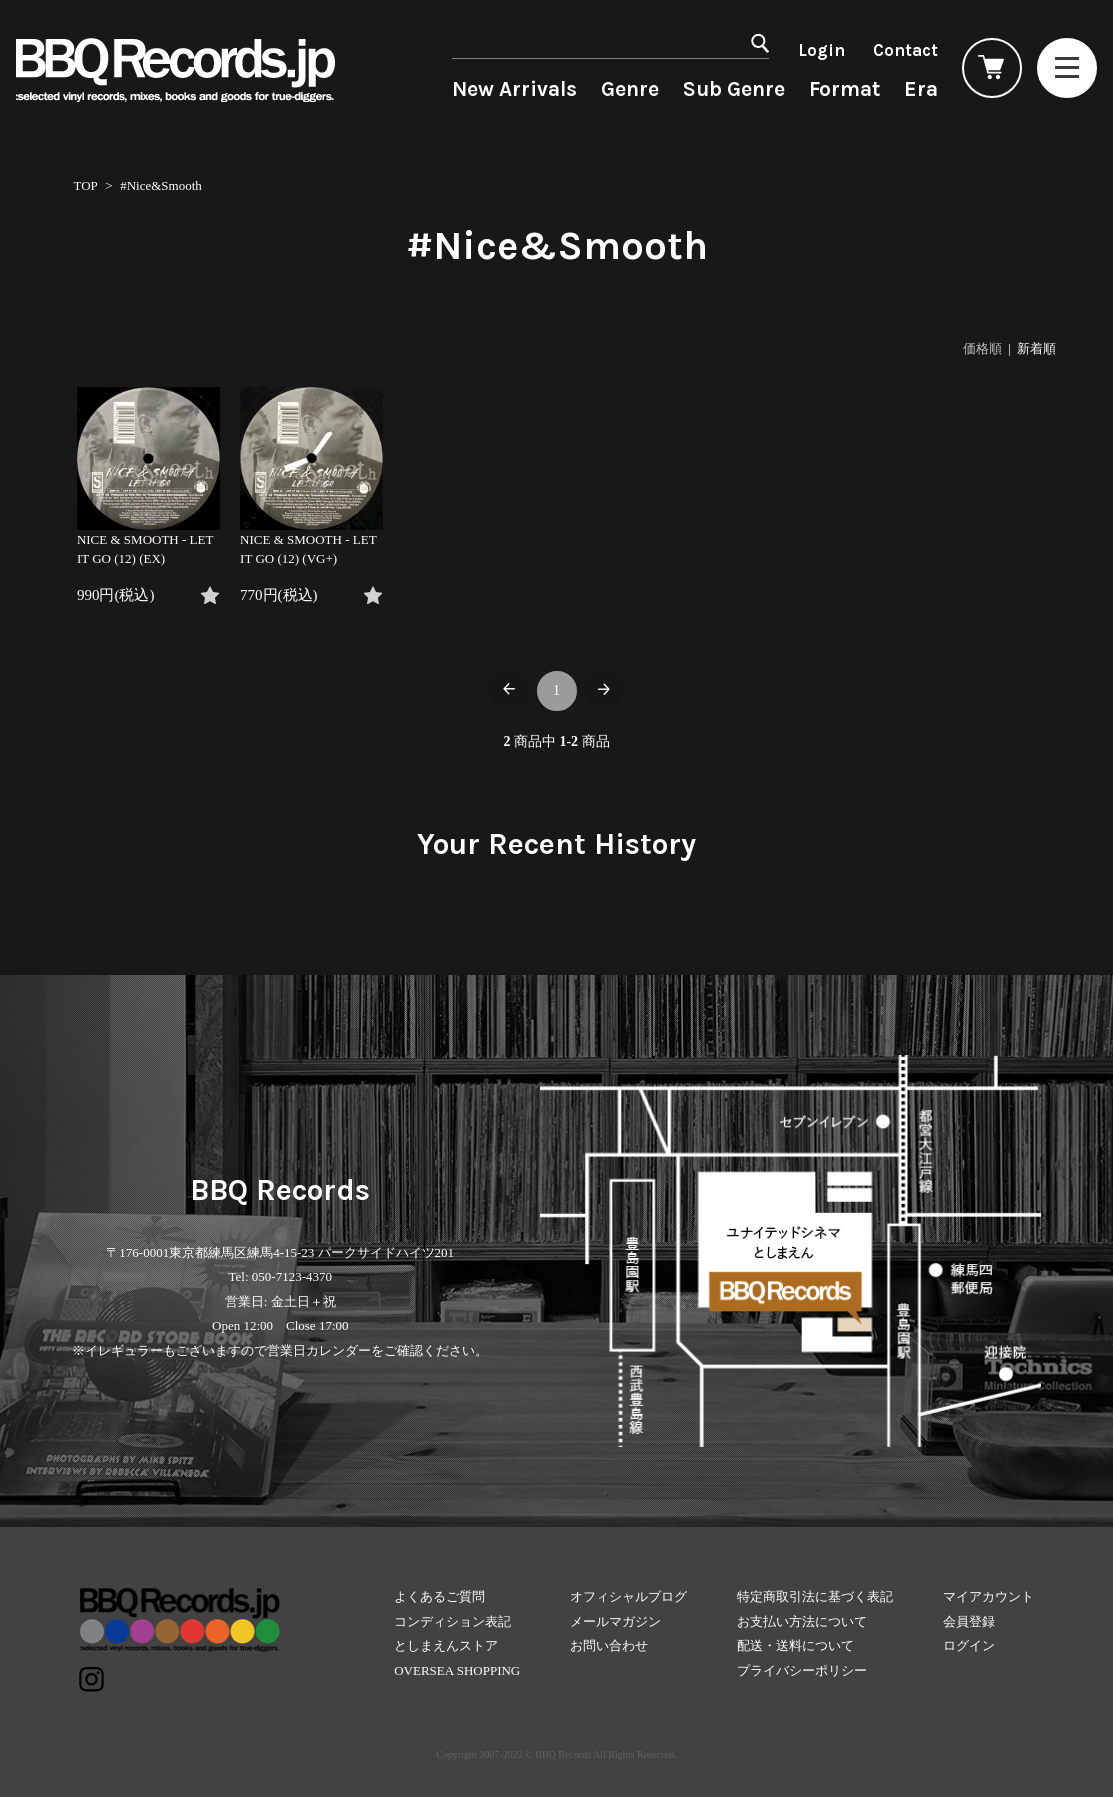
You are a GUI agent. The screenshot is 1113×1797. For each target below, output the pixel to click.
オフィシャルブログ (628, 1596)
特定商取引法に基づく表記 (815, 1596)
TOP (86, 185)
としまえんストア (446, 1645)
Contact (905, 50)
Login (821, 50)
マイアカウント (988, 1596)
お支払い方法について (802, 1621)
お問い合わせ (609, 1645)
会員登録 (969, 1621)
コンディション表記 (452, 1621)
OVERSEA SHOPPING (457, 1670)
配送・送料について (795, 1645)
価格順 (982, 348)
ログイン (969, 1645)
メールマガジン (615, 1621)
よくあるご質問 (439, 1596)
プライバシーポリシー (802, 1670)
